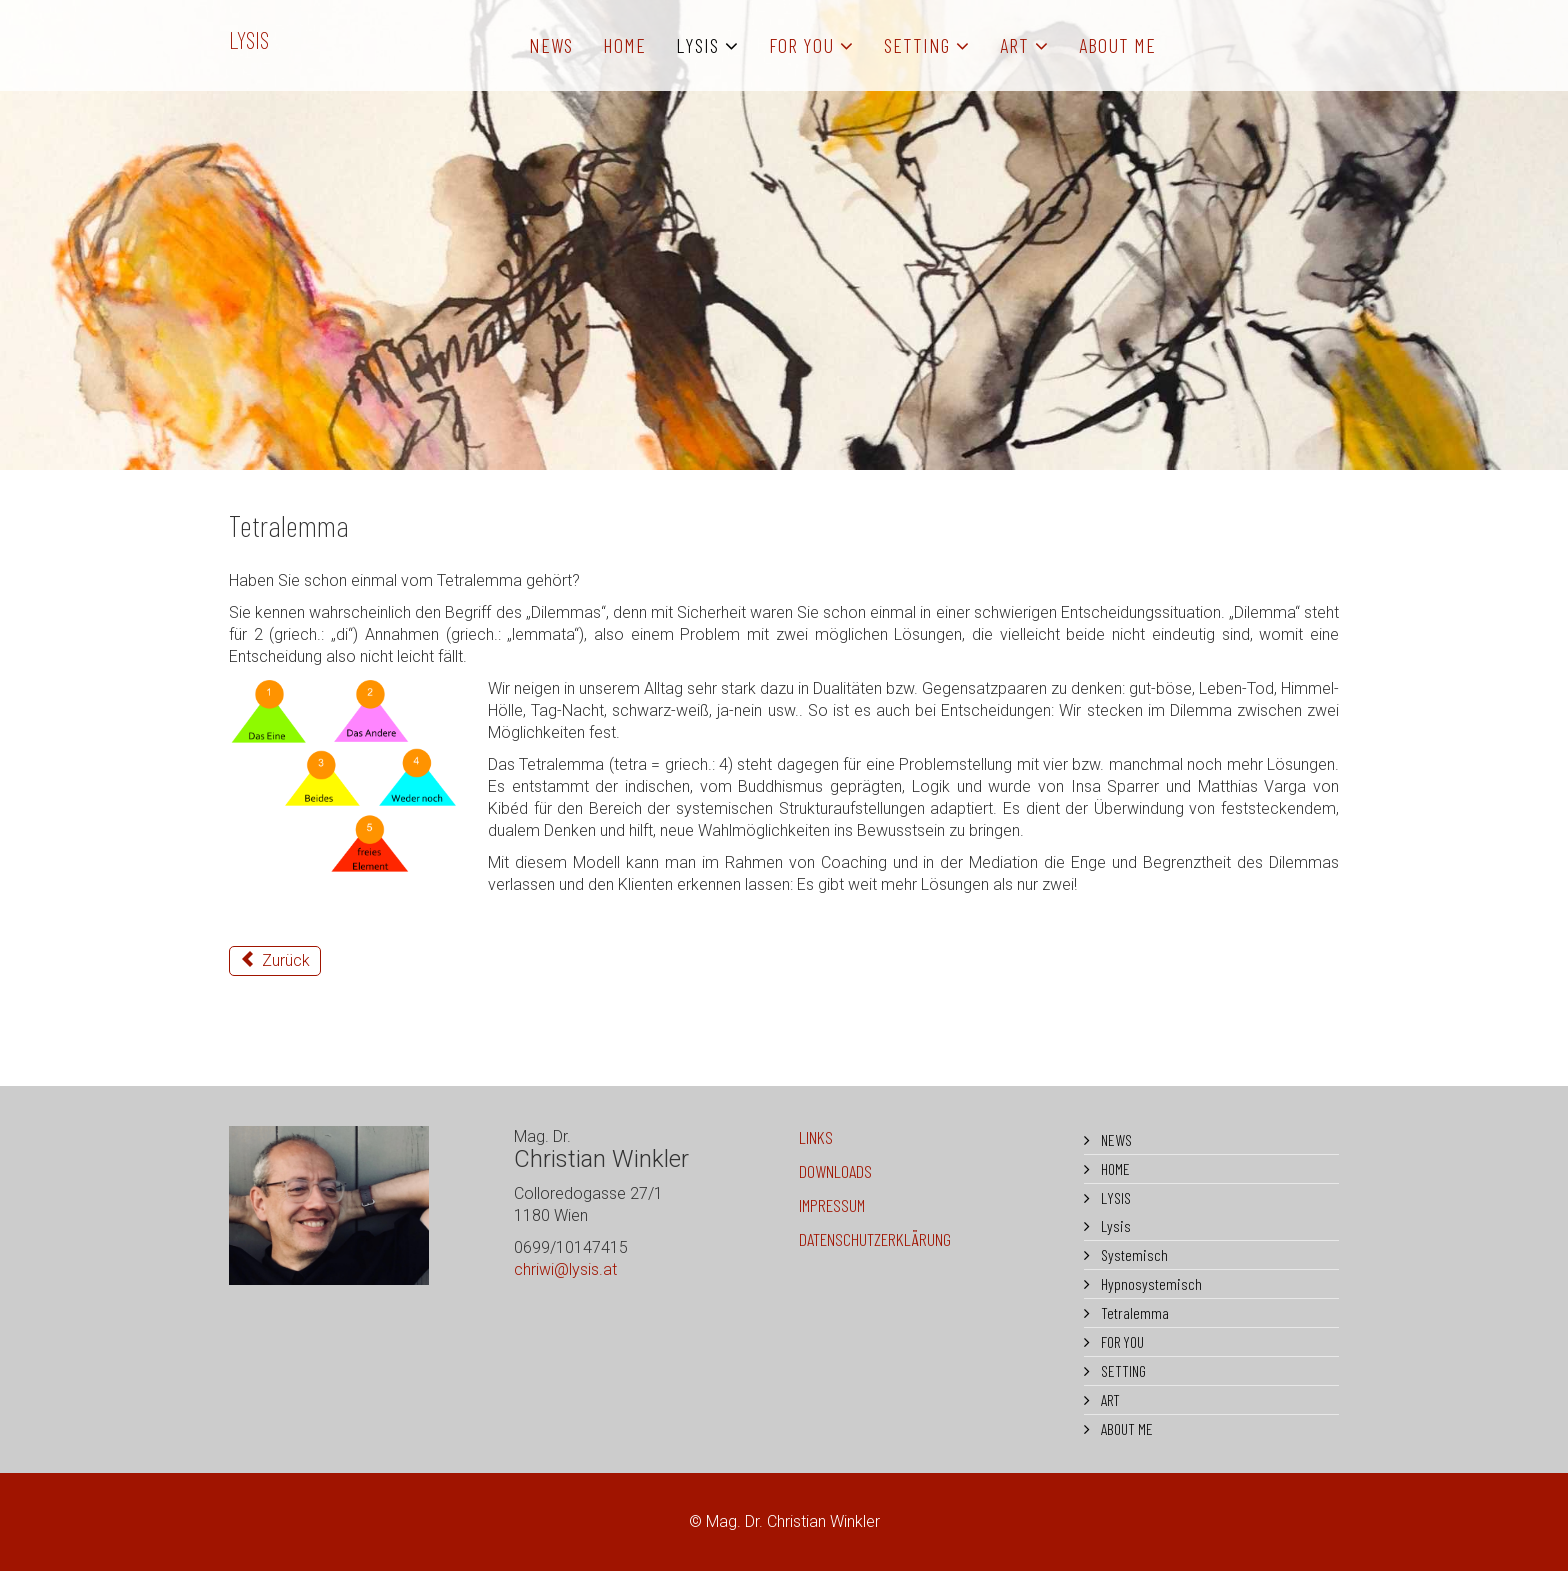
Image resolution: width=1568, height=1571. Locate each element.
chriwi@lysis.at (565, 1269)
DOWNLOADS (835, 1171)
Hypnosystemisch (1150, 1283)
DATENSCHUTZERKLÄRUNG (875, 1239)
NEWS (551, 45)
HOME (624, 45)
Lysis (1114, 1225)
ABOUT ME (1117, 45)
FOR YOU (801, 45)
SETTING (917, 45)
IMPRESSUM (832, 1205)
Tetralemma (1133, 1312)
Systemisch (1133, 1254)
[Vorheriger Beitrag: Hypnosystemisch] (275, 961)
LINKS (816, 1137)
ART (1014, 45)
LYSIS (249, 39)
